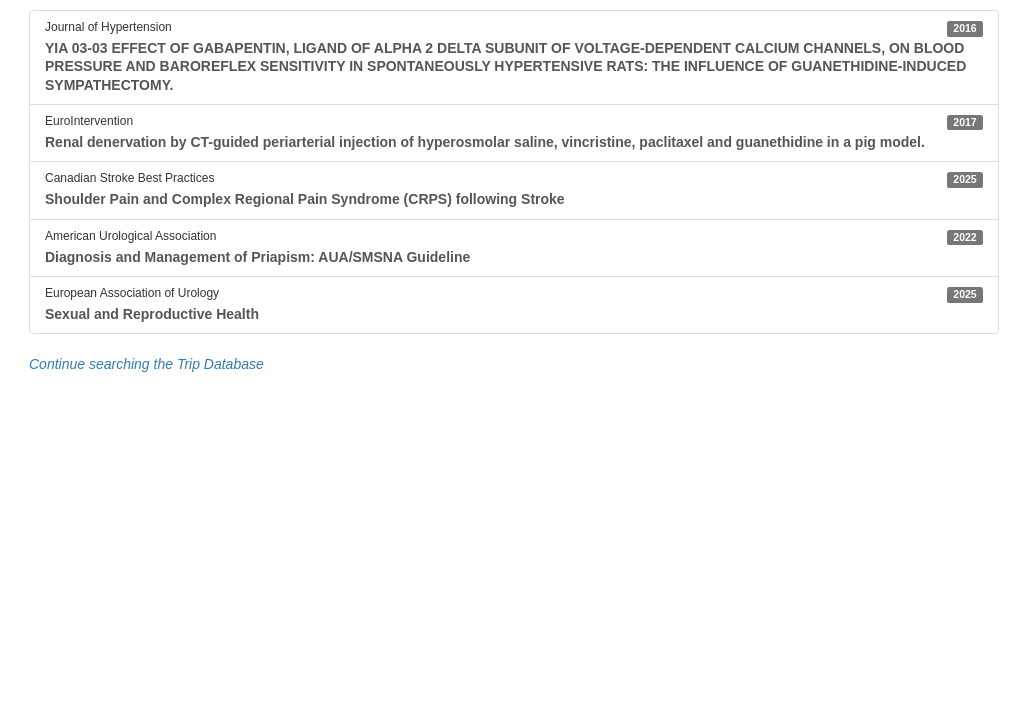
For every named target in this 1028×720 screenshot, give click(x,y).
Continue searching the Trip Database (146, 364)
